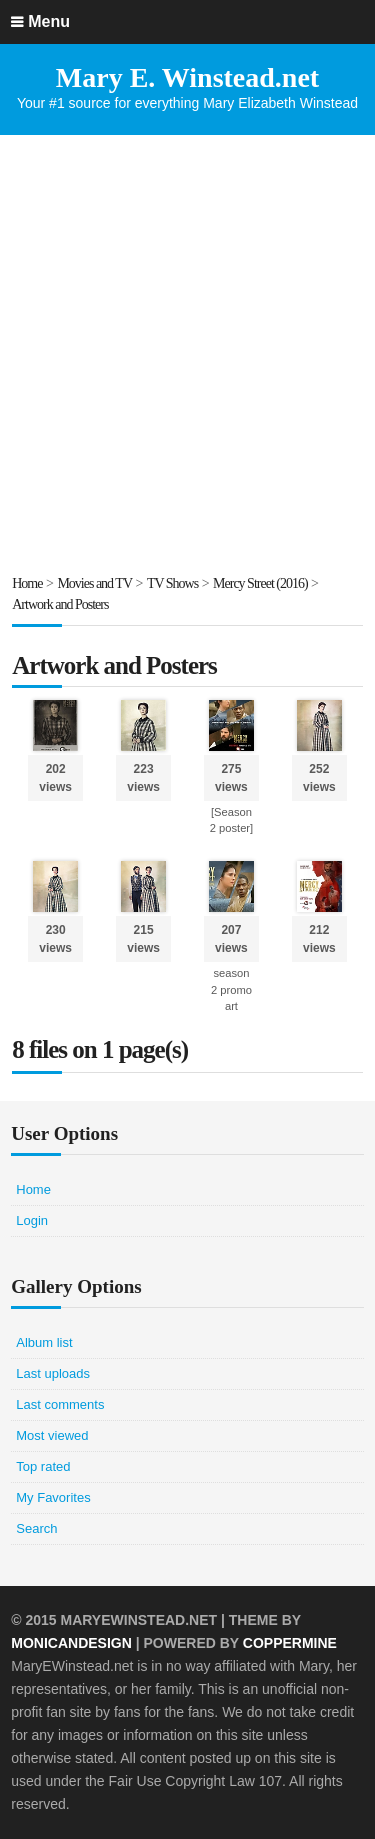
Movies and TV (94, 583)
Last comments (60, 1404)
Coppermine (290, 1643)
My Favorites (53, 1497)
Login (32, 1220)
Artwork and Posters (60, 604)
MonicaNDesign (71, 1643)
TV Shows (172, 583)
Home (27, 583)
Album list (44, 1342)
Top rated (43, 1466)
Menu (49, 21)
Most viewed (52, 1435)
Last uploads (53, 1373)
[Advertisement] (187, 353)
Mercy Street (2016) (260, 583)
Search (36, 1528)
